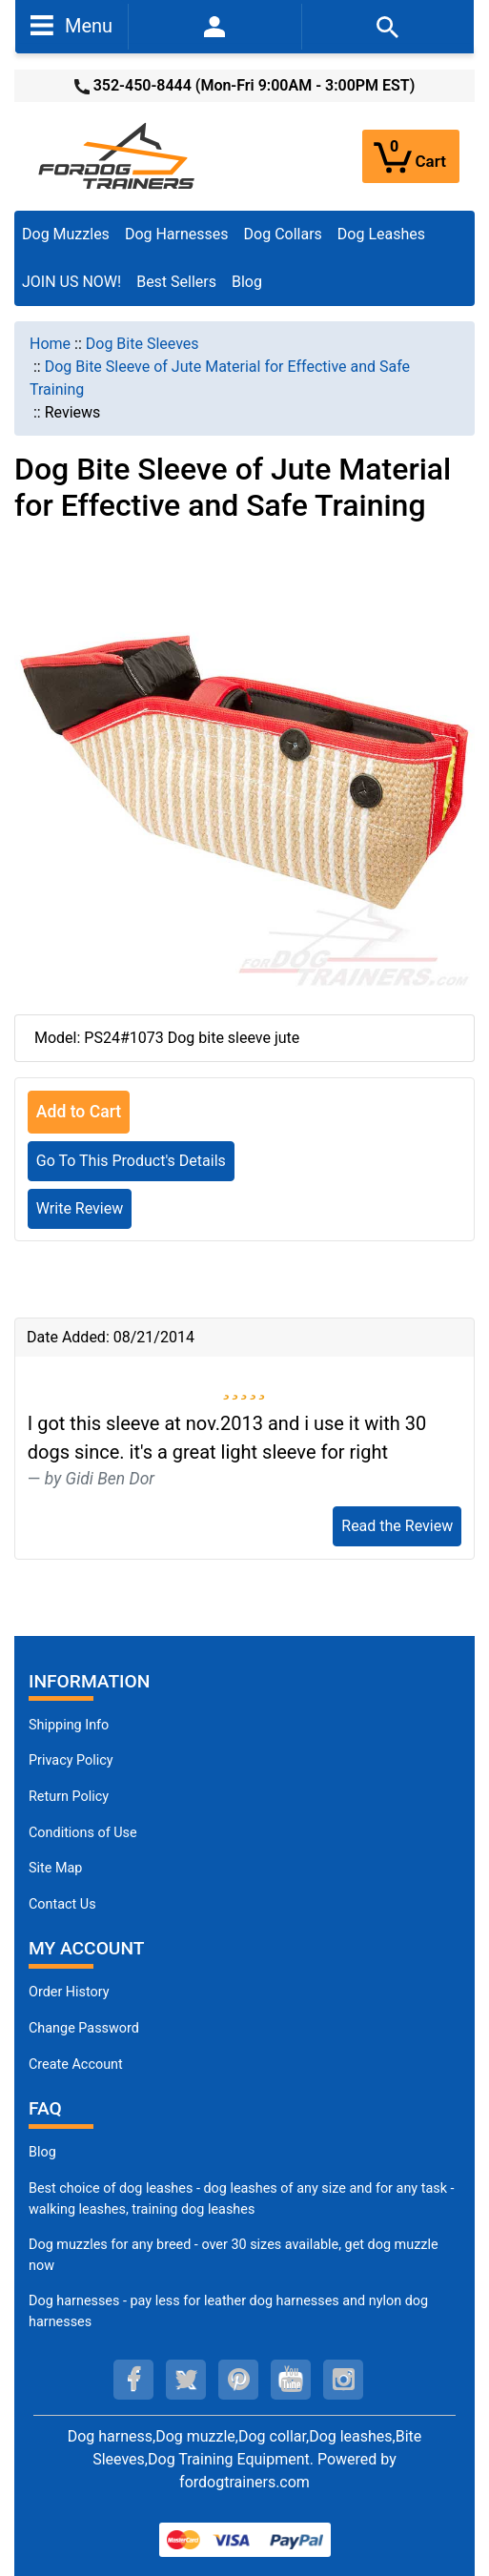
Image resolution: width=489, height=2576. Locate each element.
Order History (69, 1992)
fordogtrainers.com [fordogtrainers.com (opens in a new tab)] (244, 2482)
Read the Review (397, 1526)
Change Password (84, 2028)
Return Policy (69, 1797)
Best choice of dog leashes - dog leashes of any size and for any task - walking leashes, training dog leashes (242, 2199)
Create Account (76, 2064)
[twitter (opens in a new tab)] (186, 2380)
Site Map (55, 1868)
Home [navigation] (50, 344)
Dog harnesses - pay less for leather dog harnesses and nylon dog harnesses (228, 2311)
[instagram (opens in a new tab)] (343, 2380)
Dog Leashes (381, 234)
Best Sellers (176, 282)
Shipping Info (69, 1725)
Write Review (79, 1208)
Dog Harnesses (177, 234)
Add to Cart (78, 1111)
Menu (71, 25)
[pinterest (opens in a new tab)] (238, 2380)
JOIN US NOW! (71, 282)
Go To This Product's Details (131, 1161)
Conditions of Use (83, 1833)
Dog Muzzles (66, 234)
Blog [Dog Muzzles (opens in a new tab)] (42, 2152)
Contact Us (62, 1904)
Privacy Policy (71, 1760)
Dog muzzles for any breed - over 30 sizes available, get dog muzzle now (233, 2255)
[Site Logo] (118, 155)
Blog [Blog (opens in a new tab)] (247, 282)
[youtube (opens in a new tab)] (291, 2380)
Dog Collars (283, 234)
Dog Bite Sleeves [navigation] (142, 344)
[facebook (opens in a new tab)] (133, 2380)
